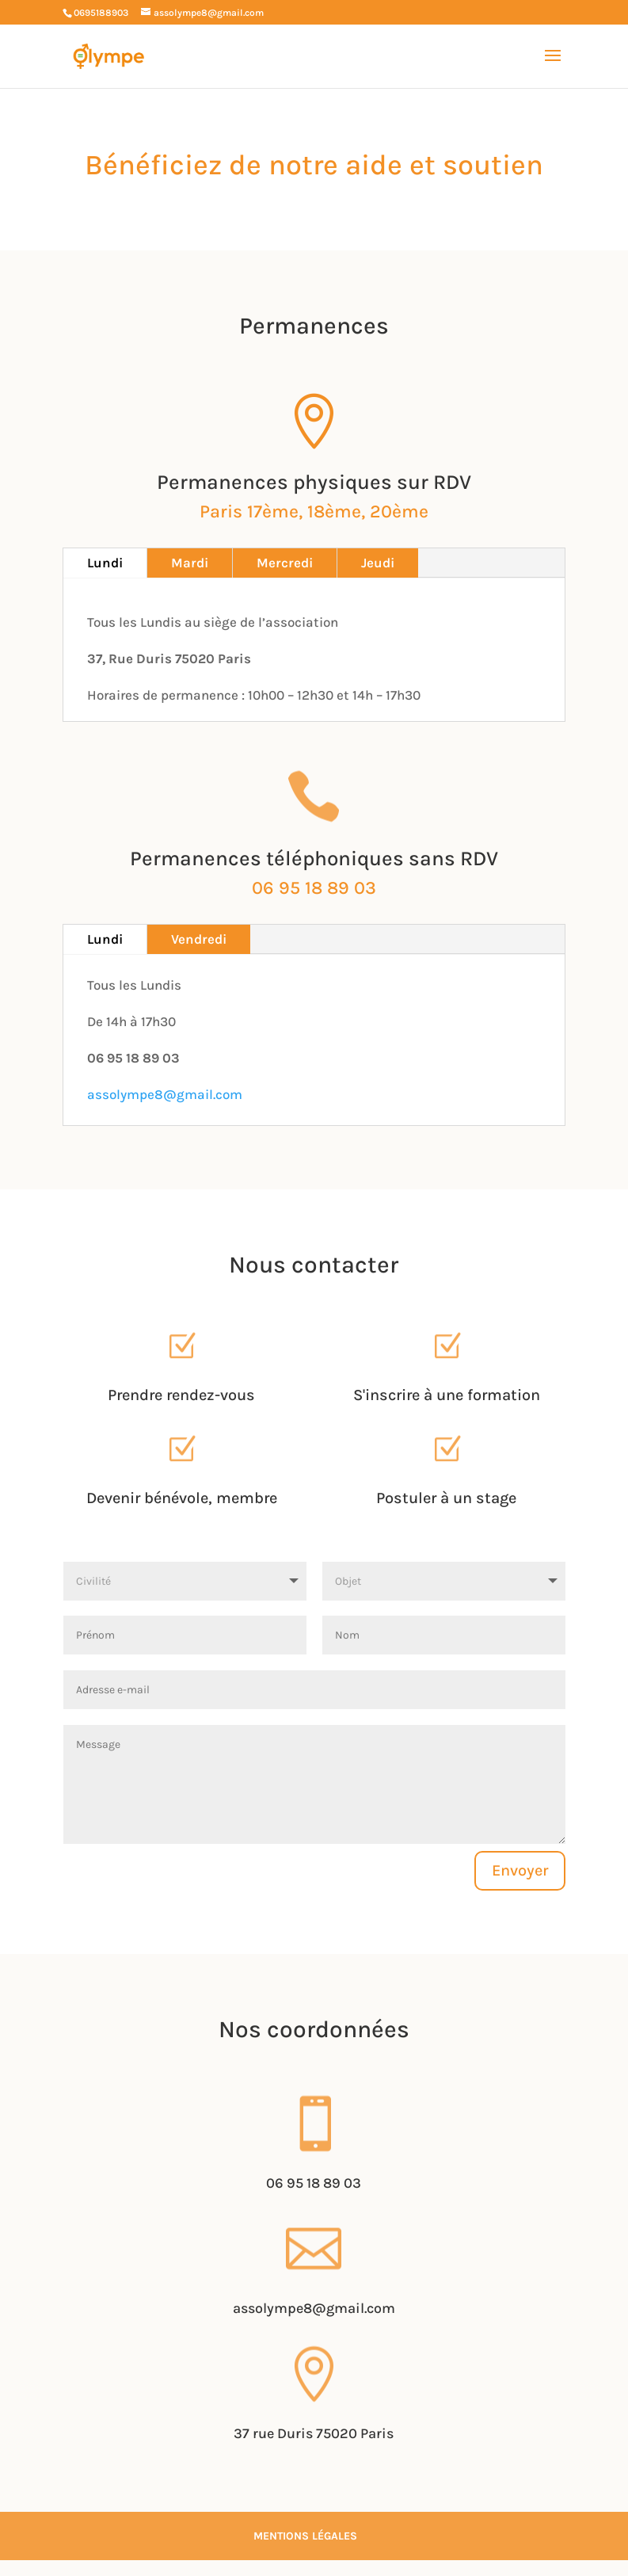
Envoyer (520, 1870)
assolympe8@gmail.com (164, 1094)
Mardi (189, 563)
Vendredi (198, 939)
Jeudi (377, 563)
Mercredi (285, 563)
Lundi (105, 563)
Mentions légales (305, 2536)
